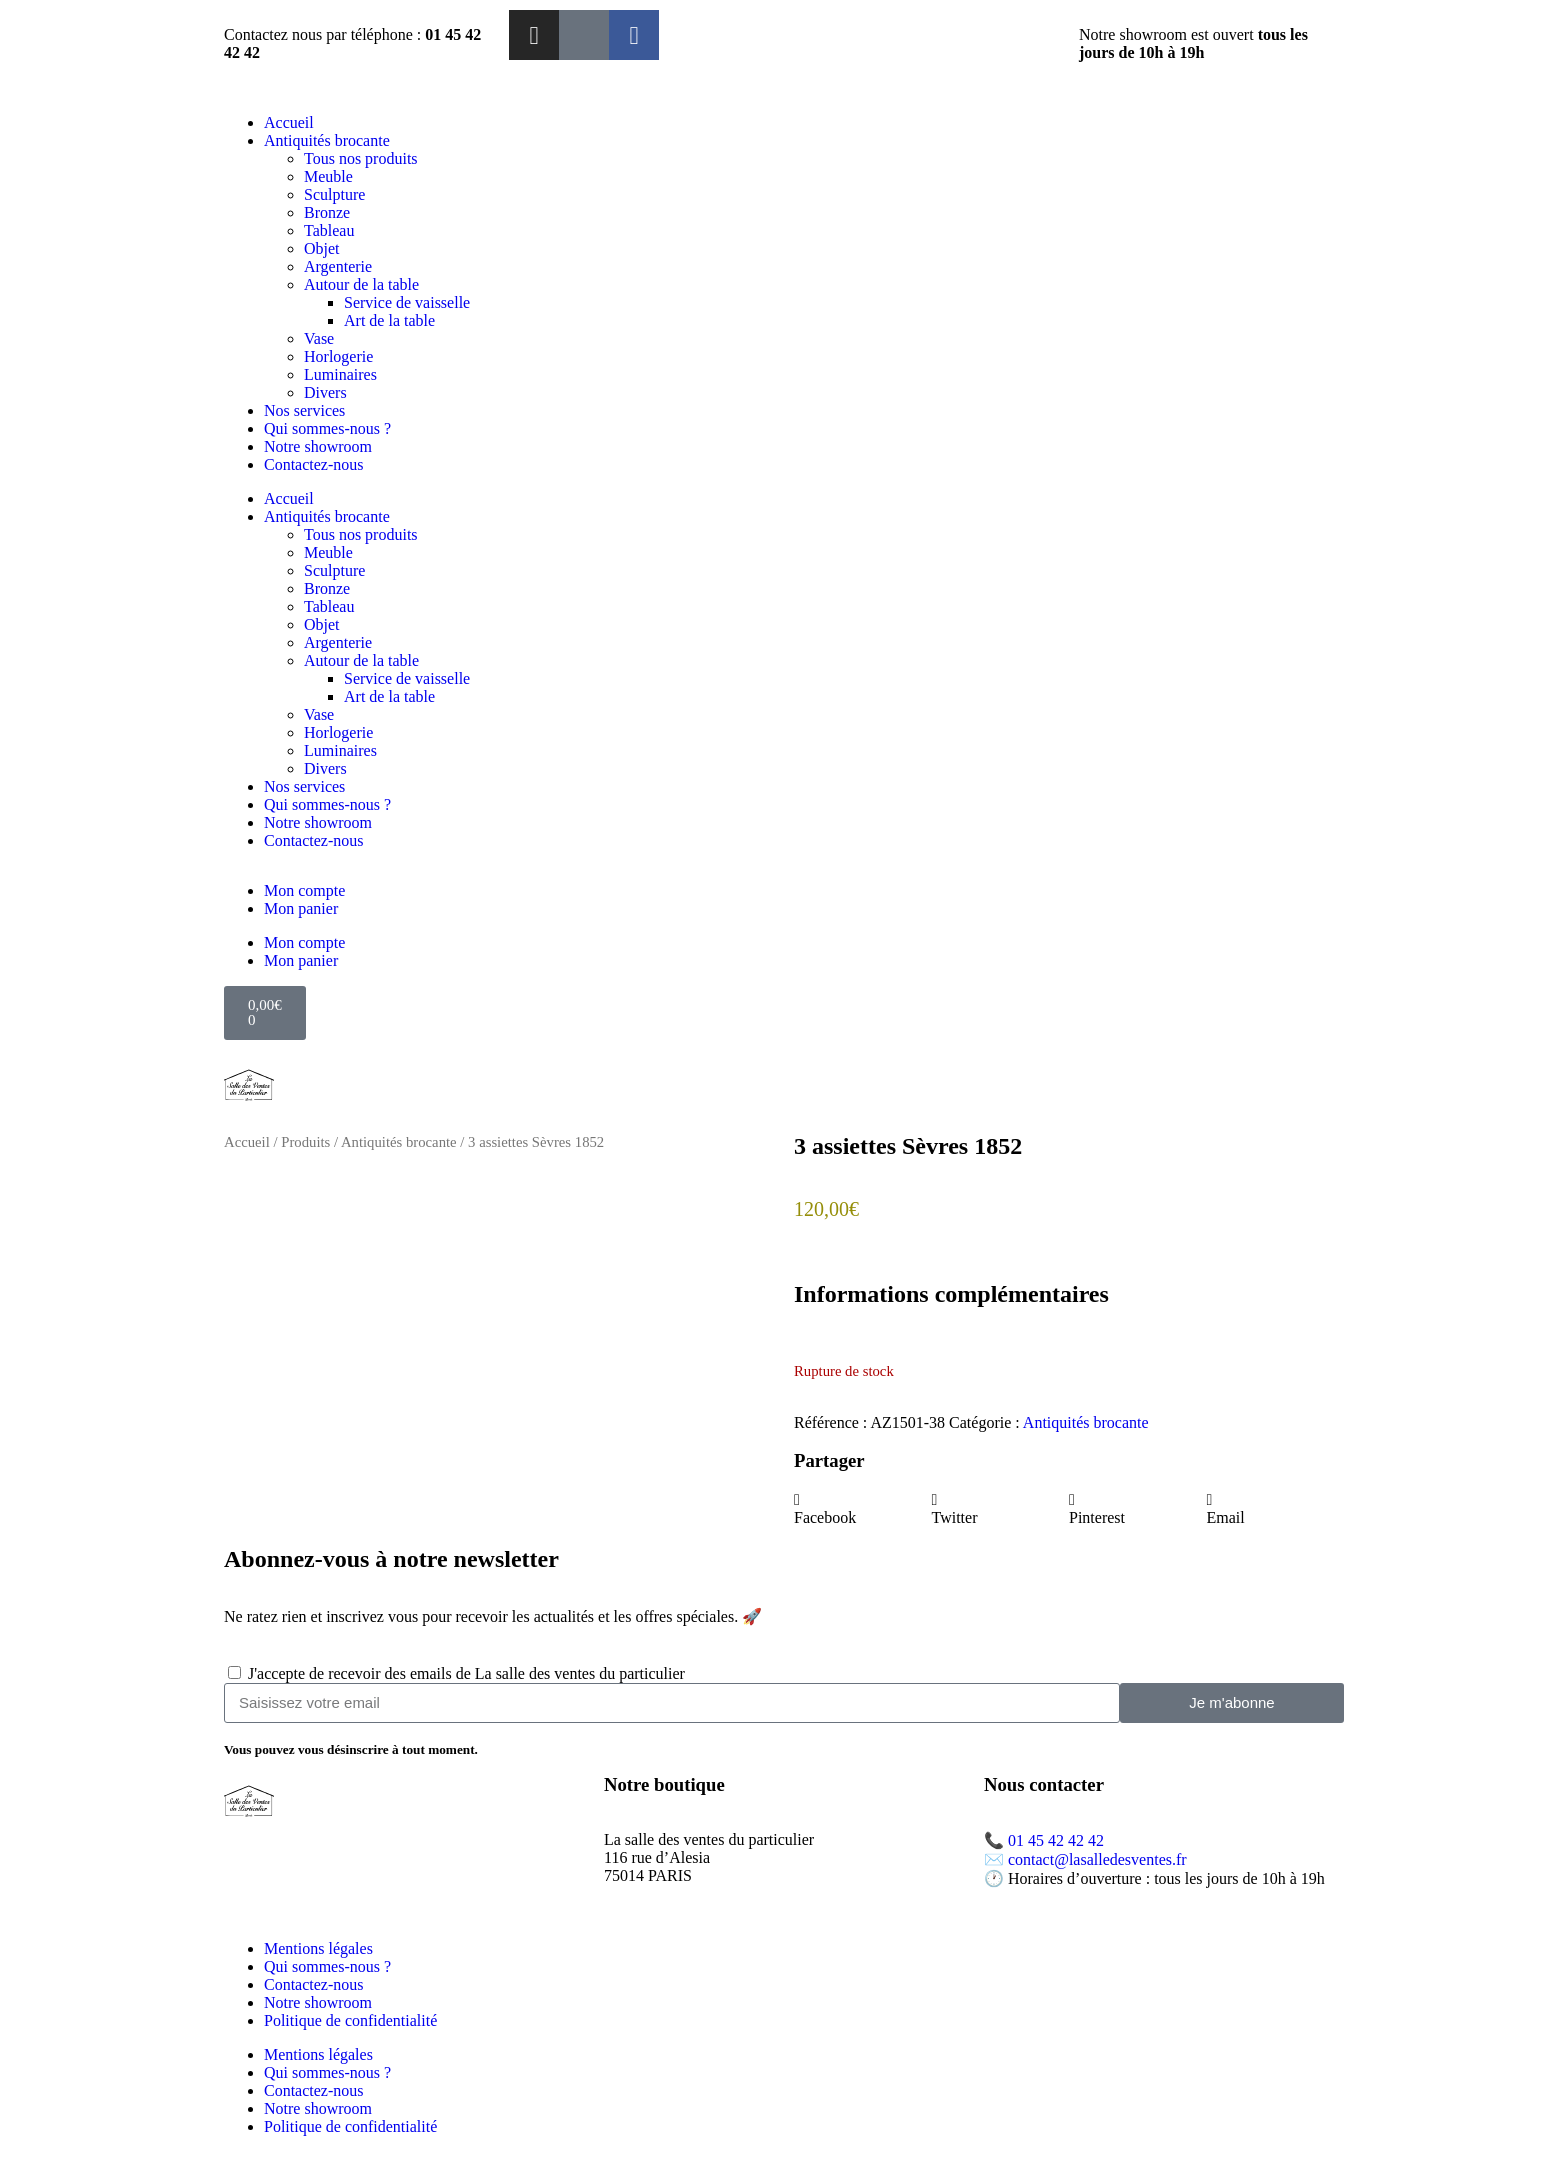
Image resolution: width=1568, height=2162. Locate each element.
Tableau (329, 230)
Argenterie (338, 266)
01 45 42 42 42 (1056, 1840)
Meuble (328, 176)
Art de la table (389, 320)
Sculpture (334, 194)
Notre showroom (318, 446)
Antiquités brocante (327, 140)
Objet (322, 248)
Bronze (327, 212)
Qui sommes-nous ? (327, 428)
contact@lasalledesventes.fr (1097, 1859)
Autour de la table (361, 284)
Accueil (289, 122)
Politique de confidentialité (350, 2020)
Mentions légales (318, 1948)
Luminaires (340, 374)
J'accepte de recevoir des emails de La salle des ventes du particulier (466, 1673)
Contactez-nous (314, 464)
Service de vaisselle (407, 302)
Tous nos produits (361, 158)
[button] (863, 1509)
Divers (325, 392)
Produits (305, 1142)
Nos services (304, 410)
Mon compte (304, 890)
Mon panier (301, 908)
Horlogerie (338, 356)
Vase (319, 338)
